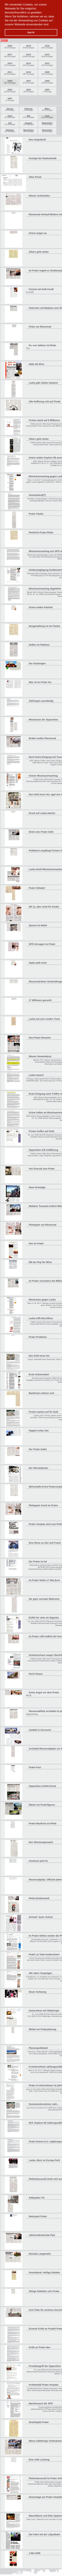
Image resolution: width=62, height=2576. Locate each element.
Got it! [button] (30, 32)
